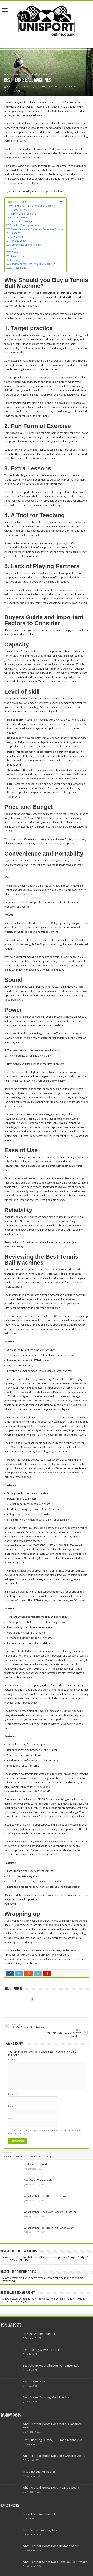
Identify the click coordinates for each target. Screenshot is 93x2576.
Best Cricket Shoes (35, 2381)
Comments (36, 2156)
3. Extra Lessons (18, 217)
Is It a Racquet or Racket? (40, 2471)
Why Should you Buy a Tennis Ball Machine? (32, 206)
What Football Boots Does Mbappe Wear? (51, 2487)
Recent (7, 2156)
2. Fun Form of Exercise (23, 213)
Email (12, 2106)
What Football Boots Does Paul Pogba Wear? (49, 2227)
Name (12, 2094)
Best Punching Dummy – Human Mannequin (52, 2440)
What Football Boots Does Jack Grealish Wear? (54, 2456)
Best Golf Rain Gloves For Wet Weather (61, 2033)
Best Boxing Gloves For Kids (41, 2350)
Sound (14, 248)
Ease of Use (17, 256)
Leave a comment (67, 86)
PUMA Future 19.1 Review (32, 2026)
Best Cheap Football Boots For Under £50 (51, 2365)
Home (9, 74)
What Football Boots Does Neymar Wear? (47, 2196)
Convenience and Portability (25, 244)
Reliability (15, 260)
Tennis (19, 74)
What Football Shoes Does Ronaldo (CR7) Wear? (50, 2212)
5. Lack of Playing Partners (24, 225)
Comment (13, 2059)
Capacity (16, 233)
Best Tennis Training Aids (38, 2180)
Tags (49, 2156)
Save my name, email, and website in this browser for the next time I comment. (44, 2132)
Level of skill (16, 237)
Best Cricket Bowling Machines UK (46, 2397)
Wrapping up (19, 267)
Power (15, 252)
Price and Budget (18, 240)
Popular (20, 2156)
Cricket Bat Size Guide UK (38, 2164)
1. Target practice (20, 210)
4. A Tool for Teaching (21, 221)
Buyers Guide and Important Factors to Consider (37, 229)
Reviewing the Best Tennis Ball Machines (33, 264)
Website (12, 2118)
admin (9, 86)
